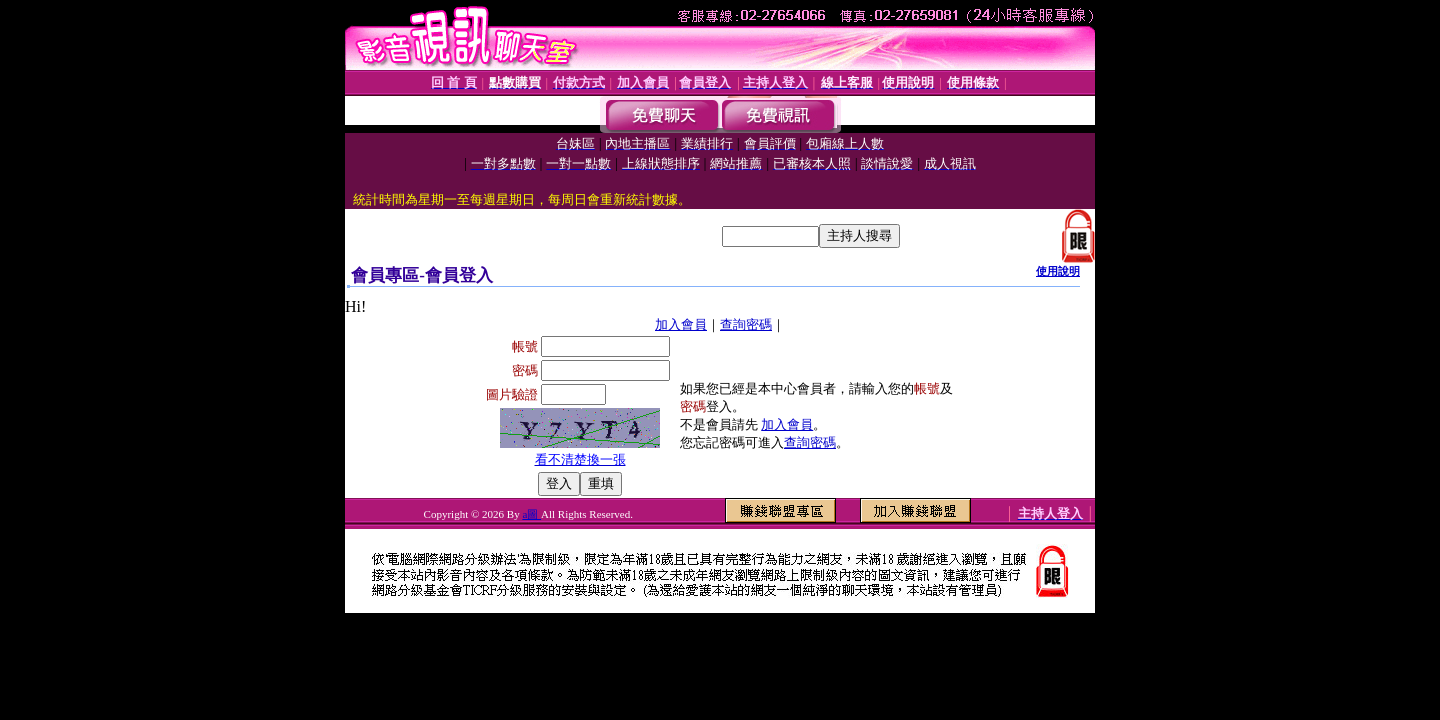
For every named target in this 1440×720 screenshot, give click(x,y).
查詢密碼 (746, 324)
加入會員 (681, 324)
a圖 (531, 514)
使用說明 (1058, 271)
